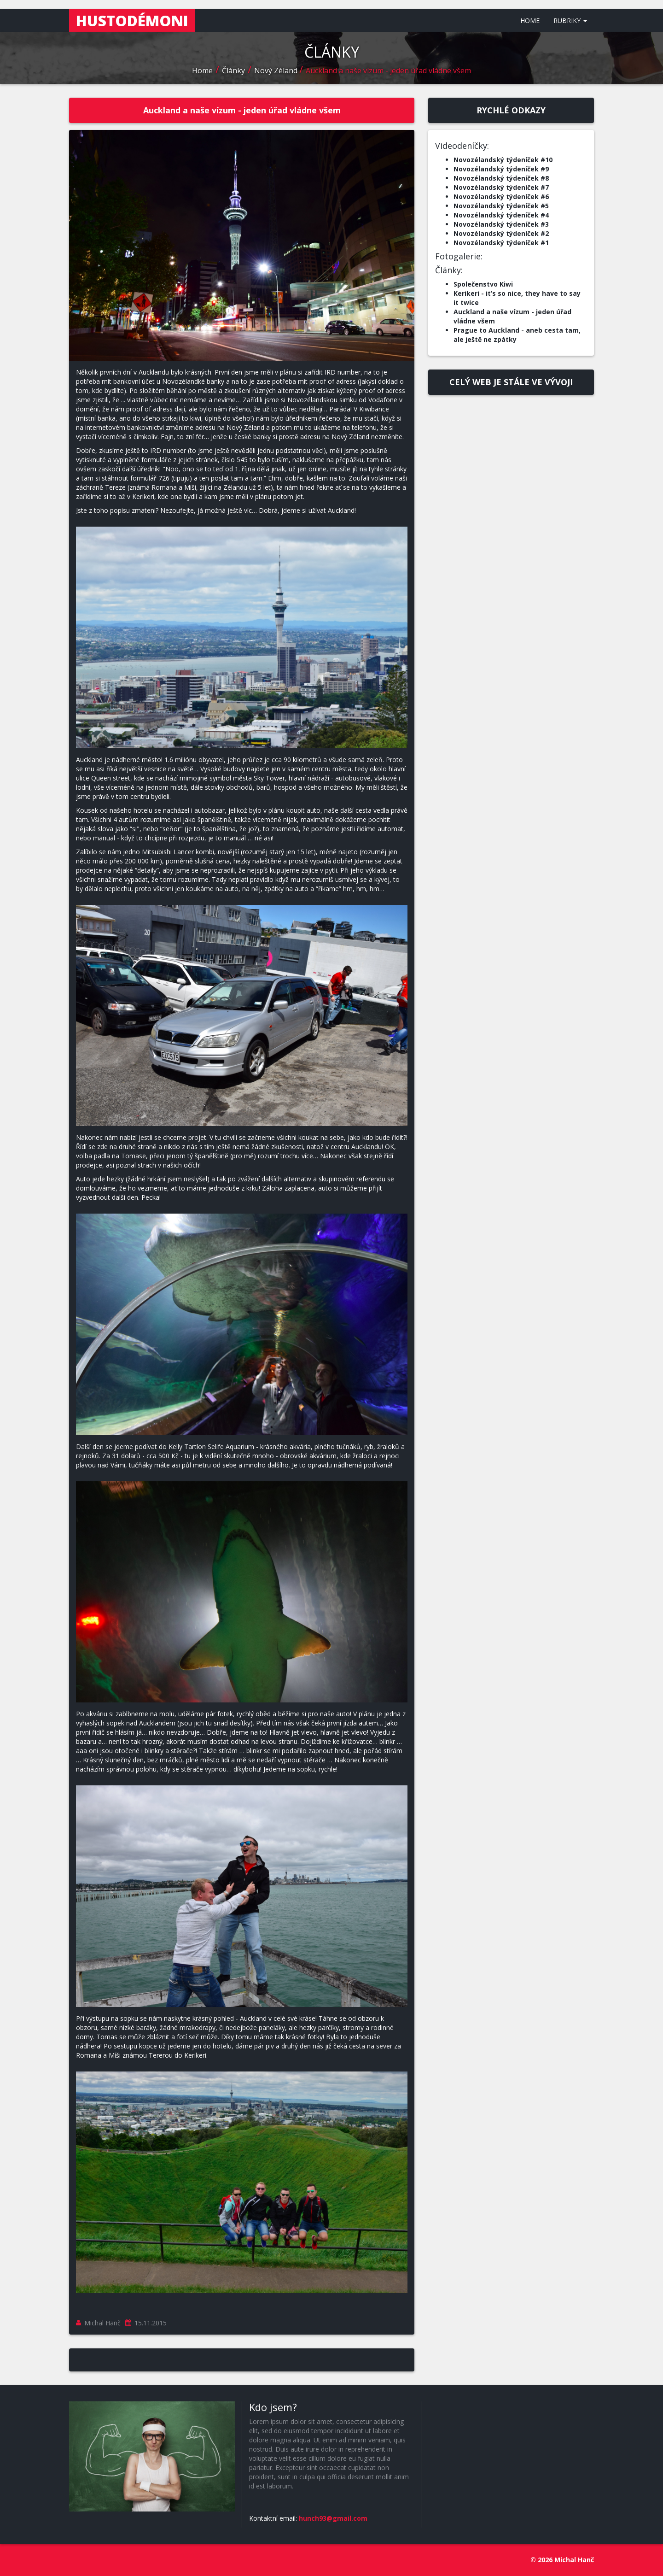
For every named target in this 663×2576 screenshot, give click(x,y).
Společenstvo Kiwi (483, 284)
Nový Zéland (276, 70)
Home (202, 70)
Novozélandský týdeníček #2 (501, 233)
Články (233, 70)
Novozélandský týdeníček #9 (501, 168)
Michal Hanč (102, 2322)
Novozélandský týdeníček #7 (501, 187)
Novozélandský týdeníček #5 (501, 205)
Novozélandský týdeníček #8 (501, 178)
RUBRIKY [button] (570, 20)
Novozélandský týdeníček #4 (501, 215)
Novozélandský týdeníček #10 (503, 159)
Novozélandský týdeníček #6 (501, 196)
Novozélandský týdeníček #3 (501, 224)
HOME (530, 20)
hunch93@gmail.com (333, 2518)
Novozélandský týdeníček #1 (501, 242)
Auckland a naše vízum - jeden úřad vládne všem (388, 70)
